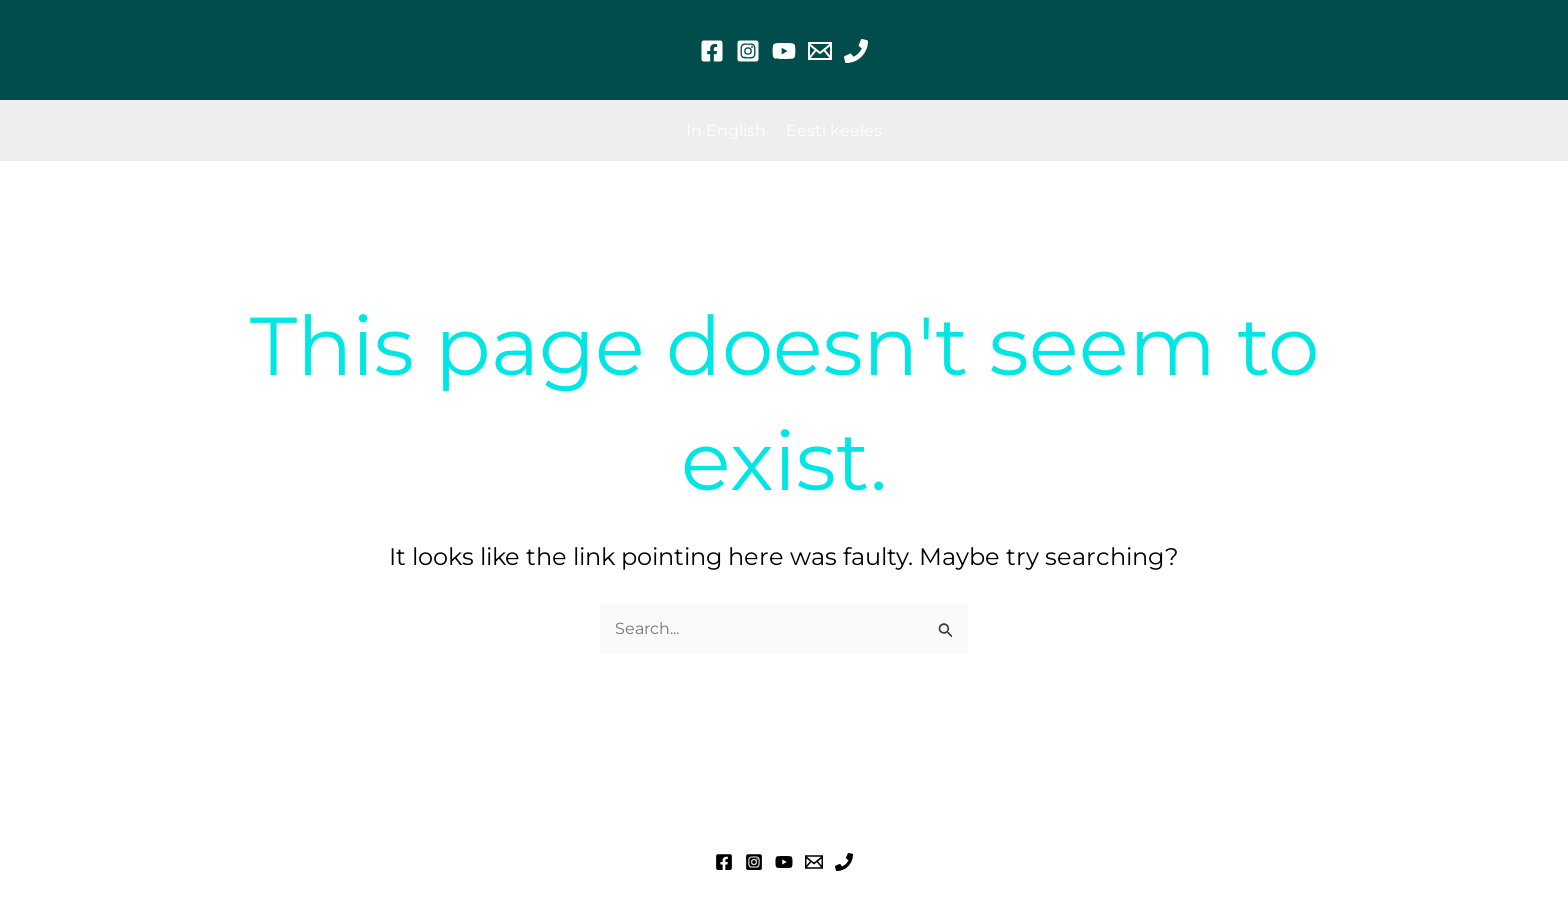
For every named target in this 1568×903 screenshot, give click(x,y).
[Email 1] (820, 51)
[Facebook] (712, 51)
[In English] (726, 130)
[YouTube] (784, 51)
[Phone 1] (856, 51)
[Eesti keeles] (834, 130)
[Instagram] (748, 51)
